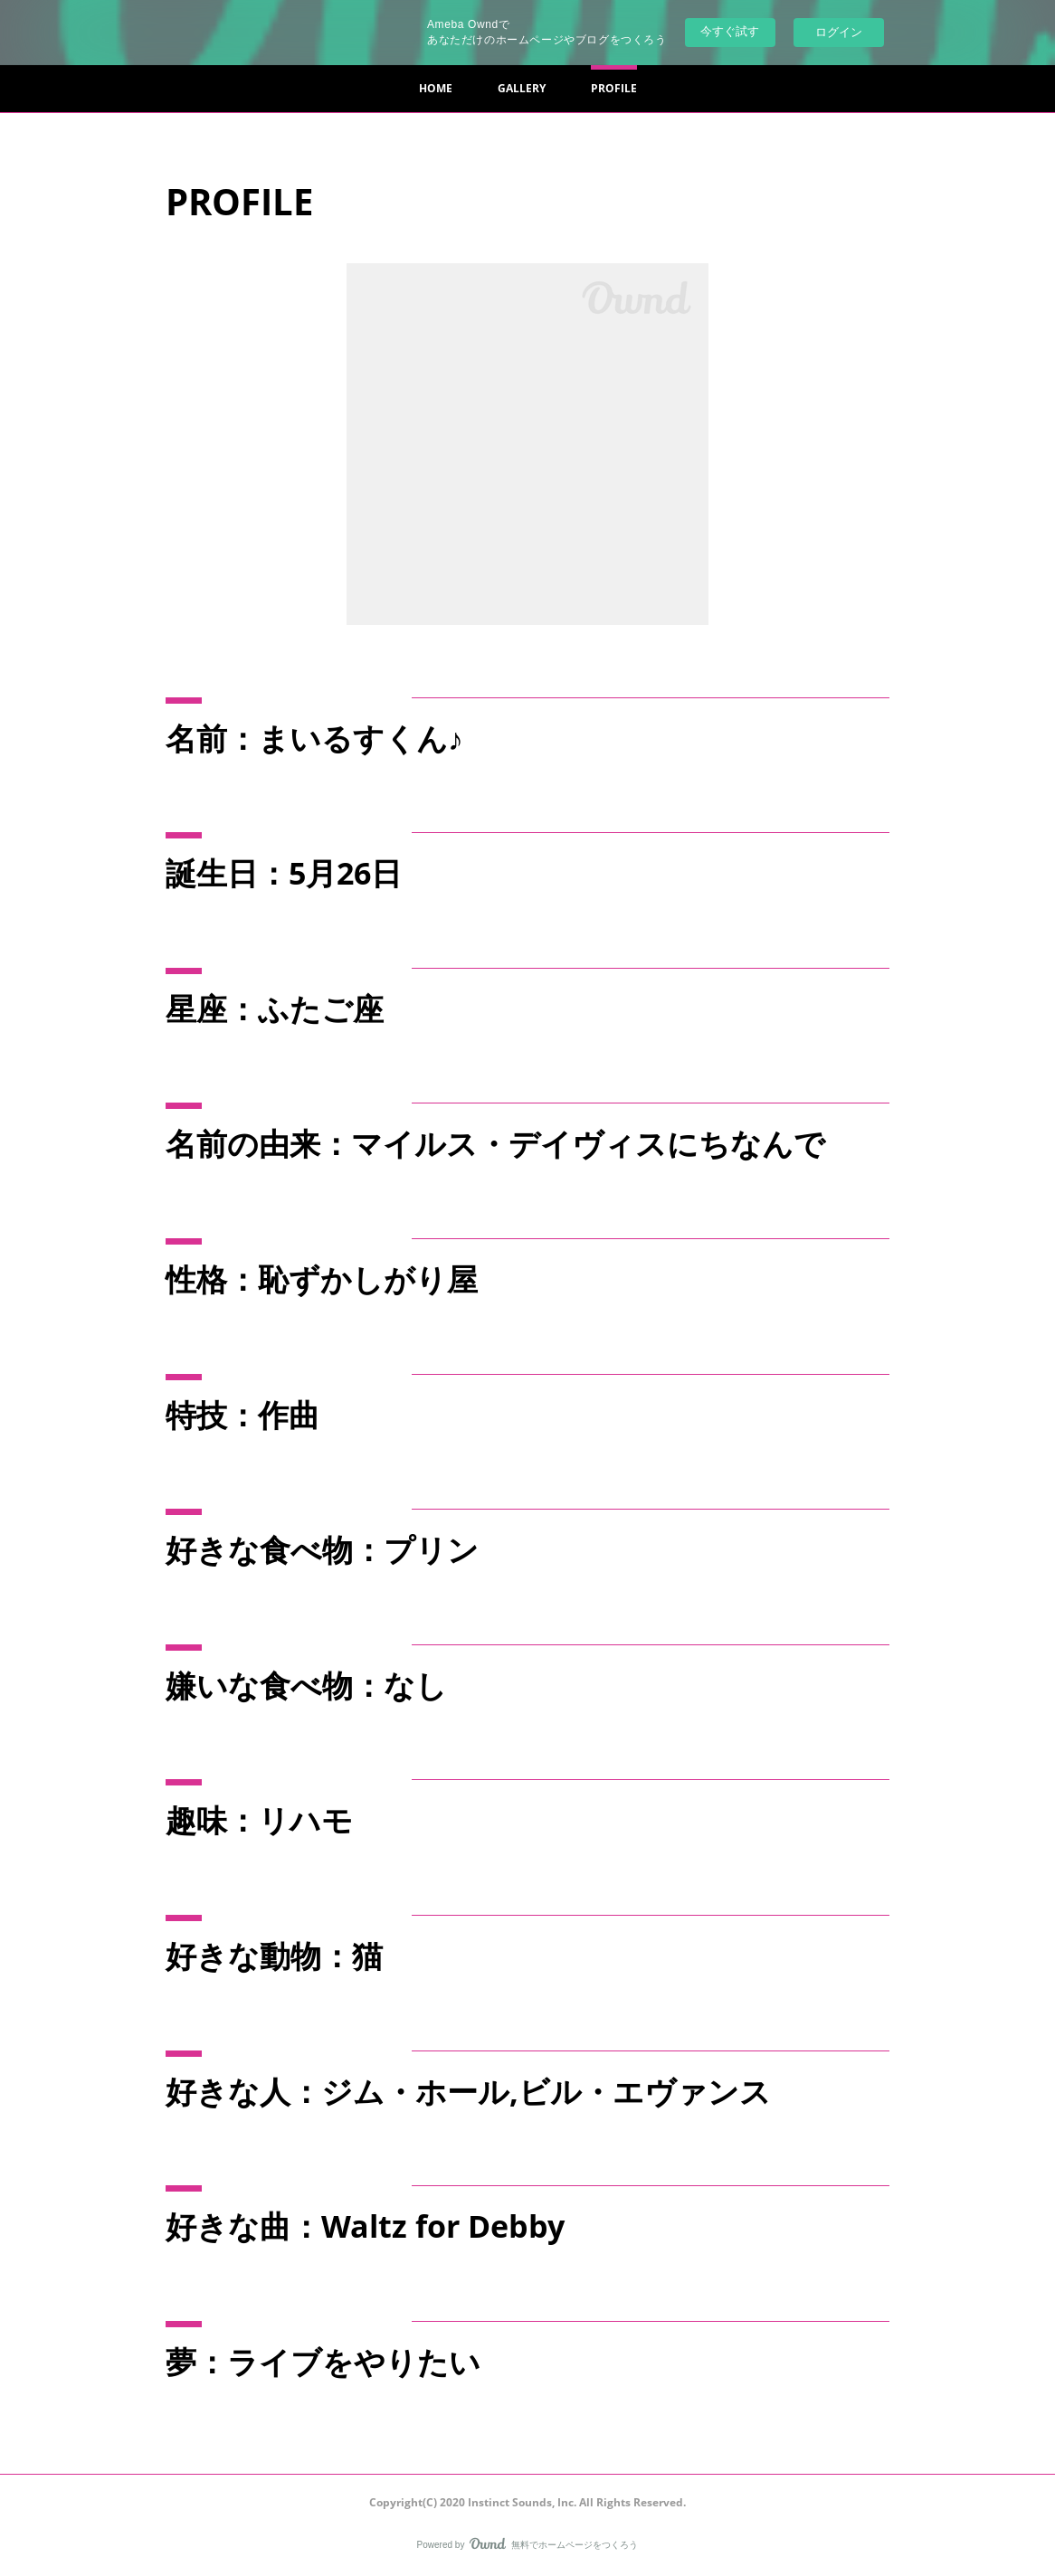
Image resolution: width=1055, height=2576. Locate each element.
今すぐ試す (729, 31)
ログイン (838, 32)
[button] (435, 88)
